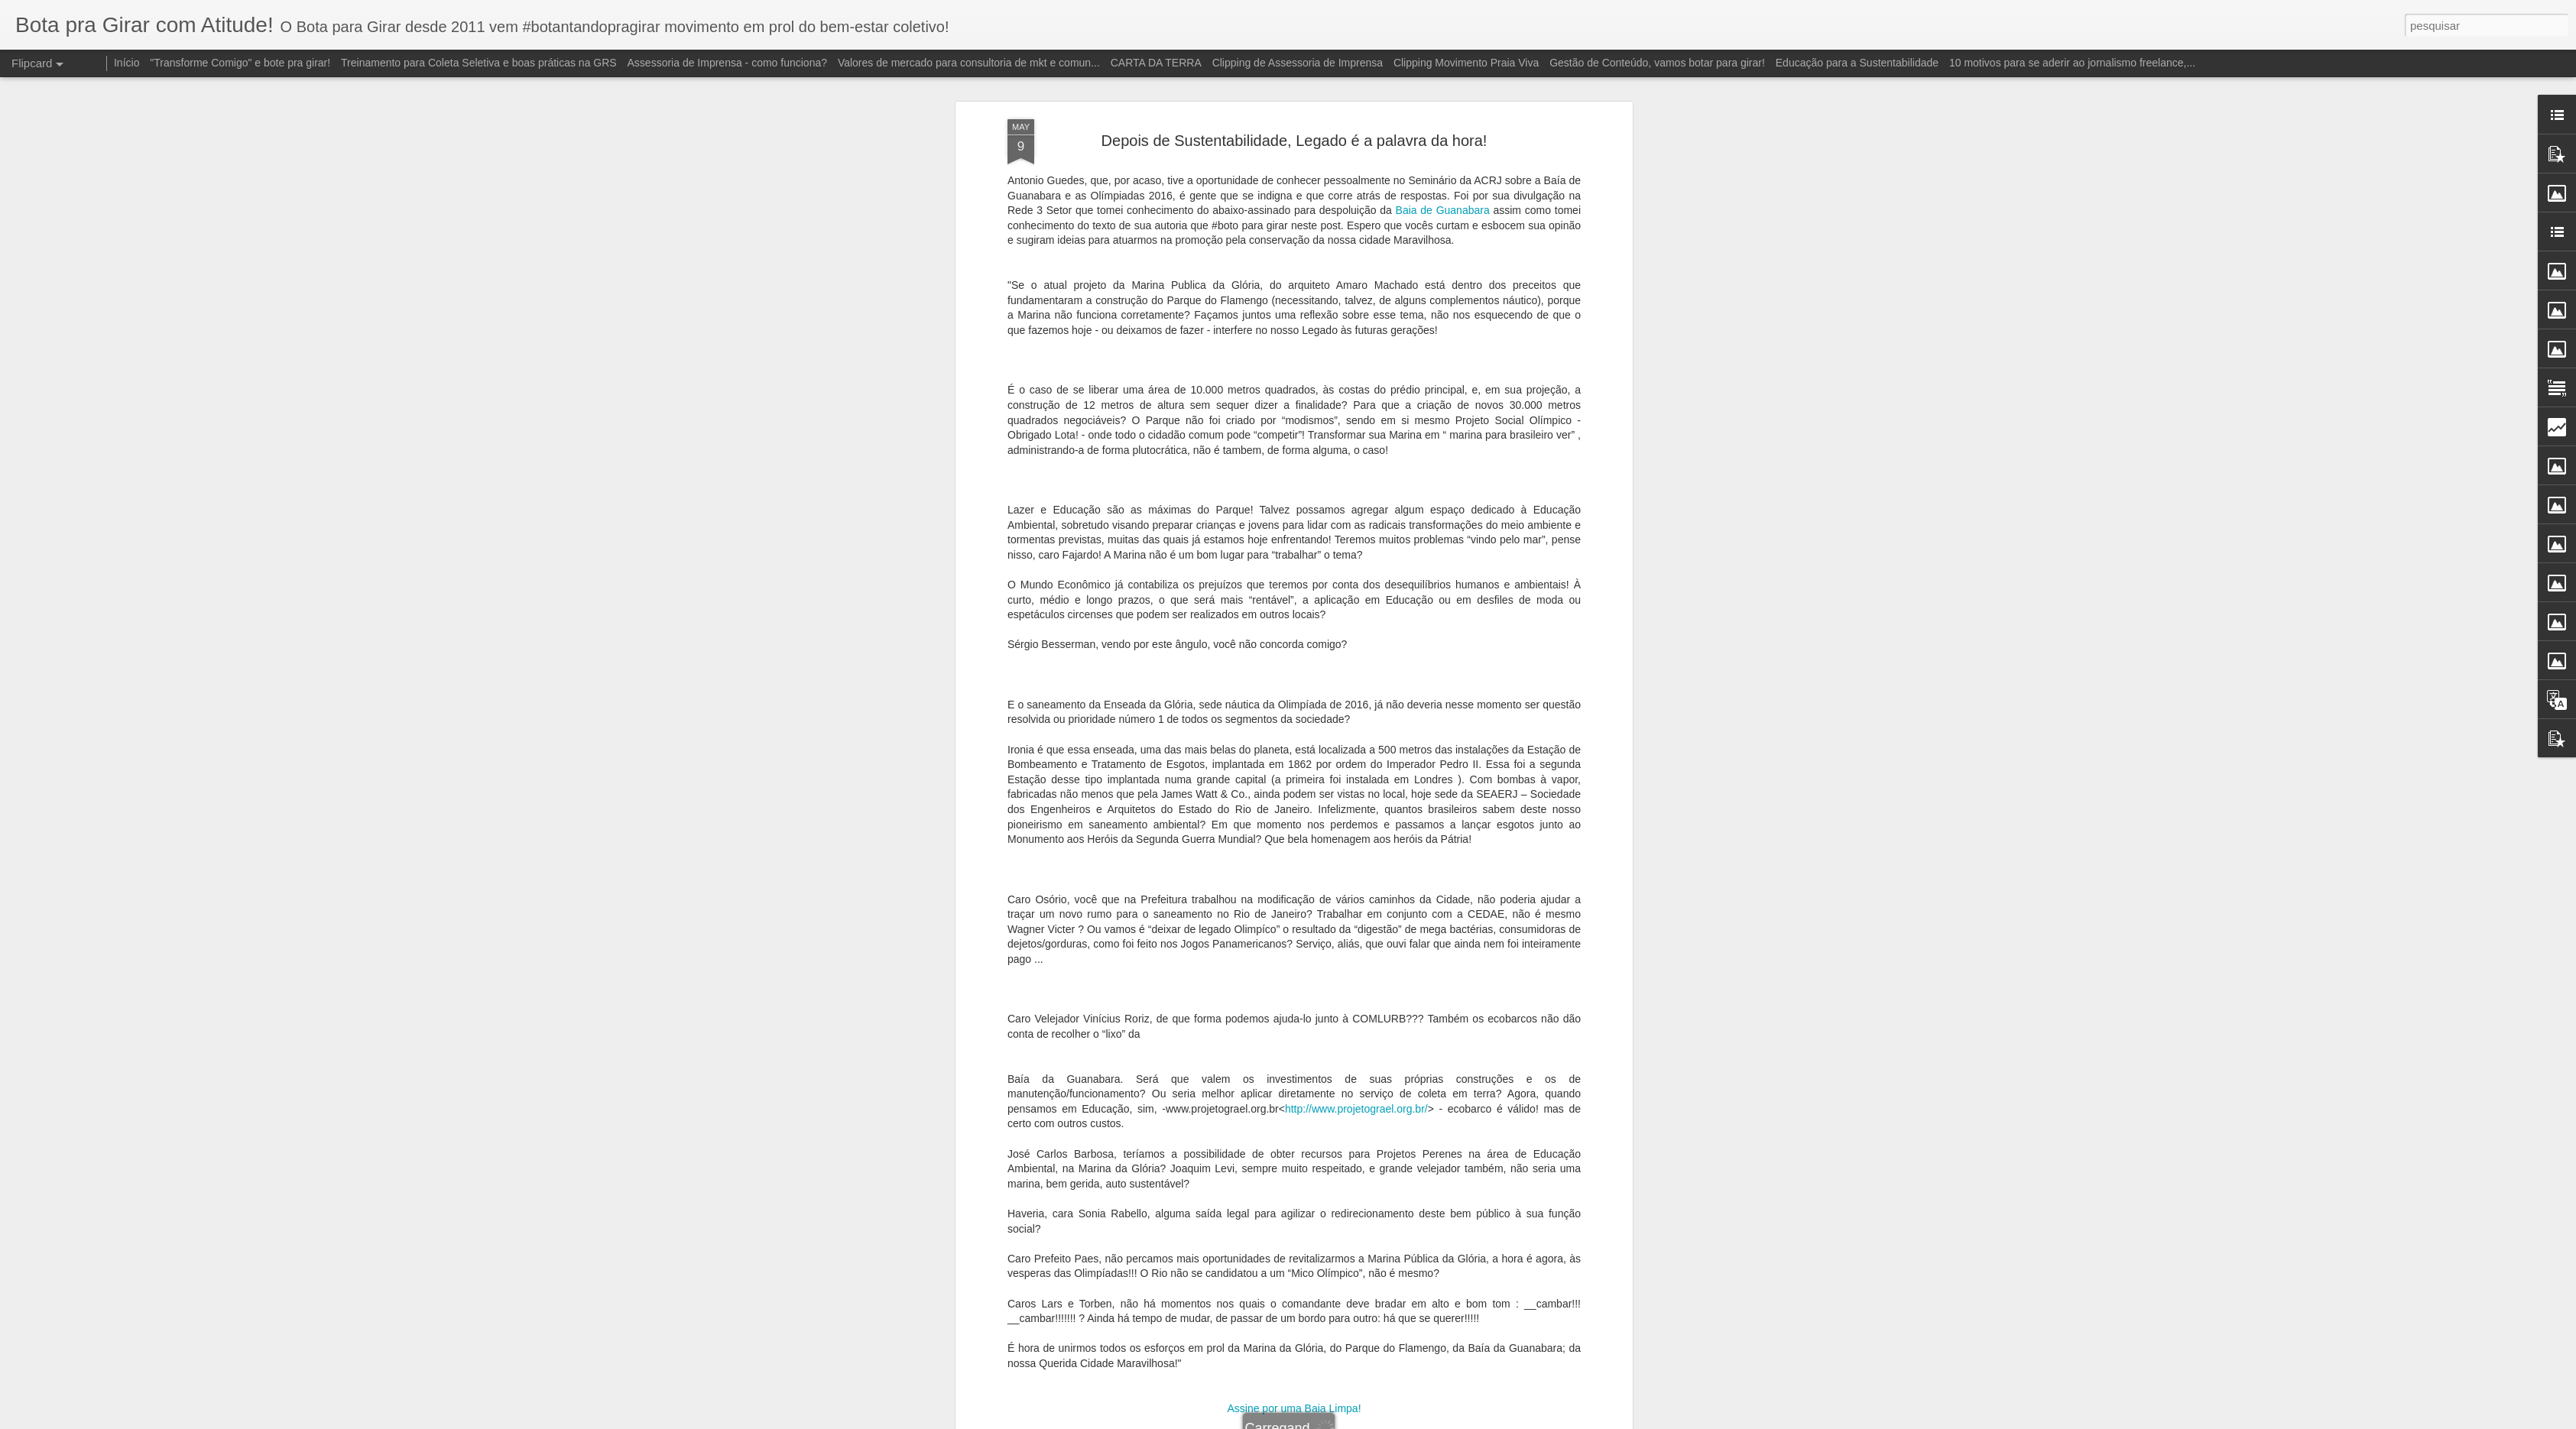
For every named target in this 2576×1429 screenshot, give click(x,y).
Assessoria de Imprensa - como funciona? (727, 63)
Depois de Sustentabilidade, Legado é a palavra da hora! (1294, 127)
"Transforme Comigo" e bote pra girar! (240, 63)
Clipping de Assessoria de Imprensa (1297, 63)
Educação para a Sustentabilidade (1857, 63)
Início (126, 63)
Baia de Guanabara (1443, 198)
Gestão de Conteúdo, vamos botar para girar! (1657, 63)
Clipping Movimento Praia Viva (1466, 63)
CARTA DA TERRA (1156, 63)
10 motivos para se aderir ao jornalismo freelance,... (2072, 63)
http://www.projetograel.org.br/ (1356, 1096)
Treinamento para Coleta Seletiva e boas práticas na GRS (479, 63)
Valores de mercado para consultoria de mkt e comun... (969, 63)
